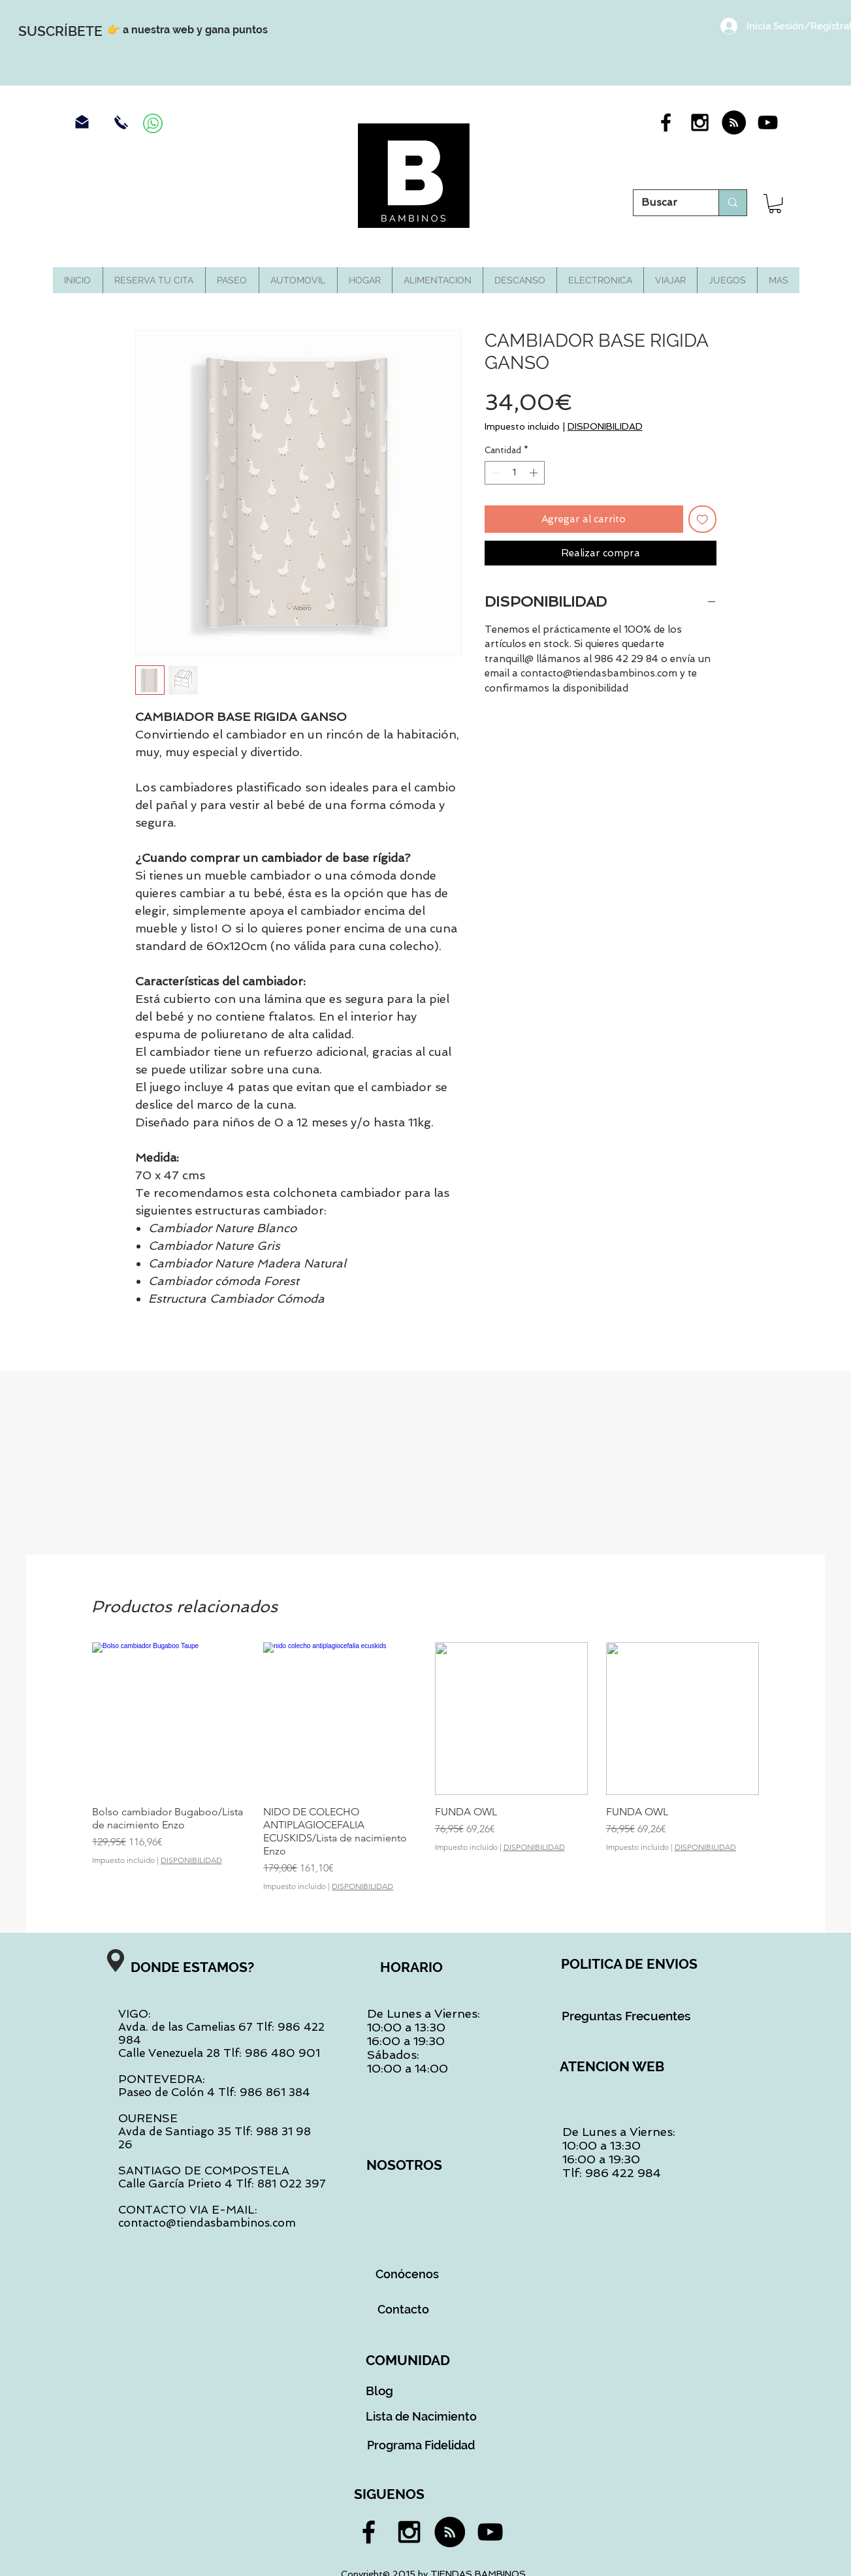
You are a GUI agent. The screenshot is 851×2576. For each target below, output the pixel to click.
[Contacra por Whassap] (152, 123)
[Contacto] (403, 2309)
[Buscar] (666, 202)
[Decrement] (494, 473)
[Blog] (380, 2390)
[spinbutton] (514, 473)
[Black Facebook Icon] (666, 122)
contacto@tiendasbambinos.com (207, 2222)
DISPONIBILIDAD (605, 426)
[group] (425, 1767)
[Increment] (535, 473)
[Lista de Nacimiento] (422, 2416)
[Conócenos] (407, 2273)
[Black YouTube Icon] (768, 122)
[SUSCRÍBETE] (60, 31)
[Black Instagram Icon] (700, 122)
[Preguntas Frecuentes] (626, 2016)
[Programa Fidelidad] (421, 2445)
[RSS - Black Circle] (734, 122)
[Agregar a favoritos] (702, 519)
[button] (774, 203)
